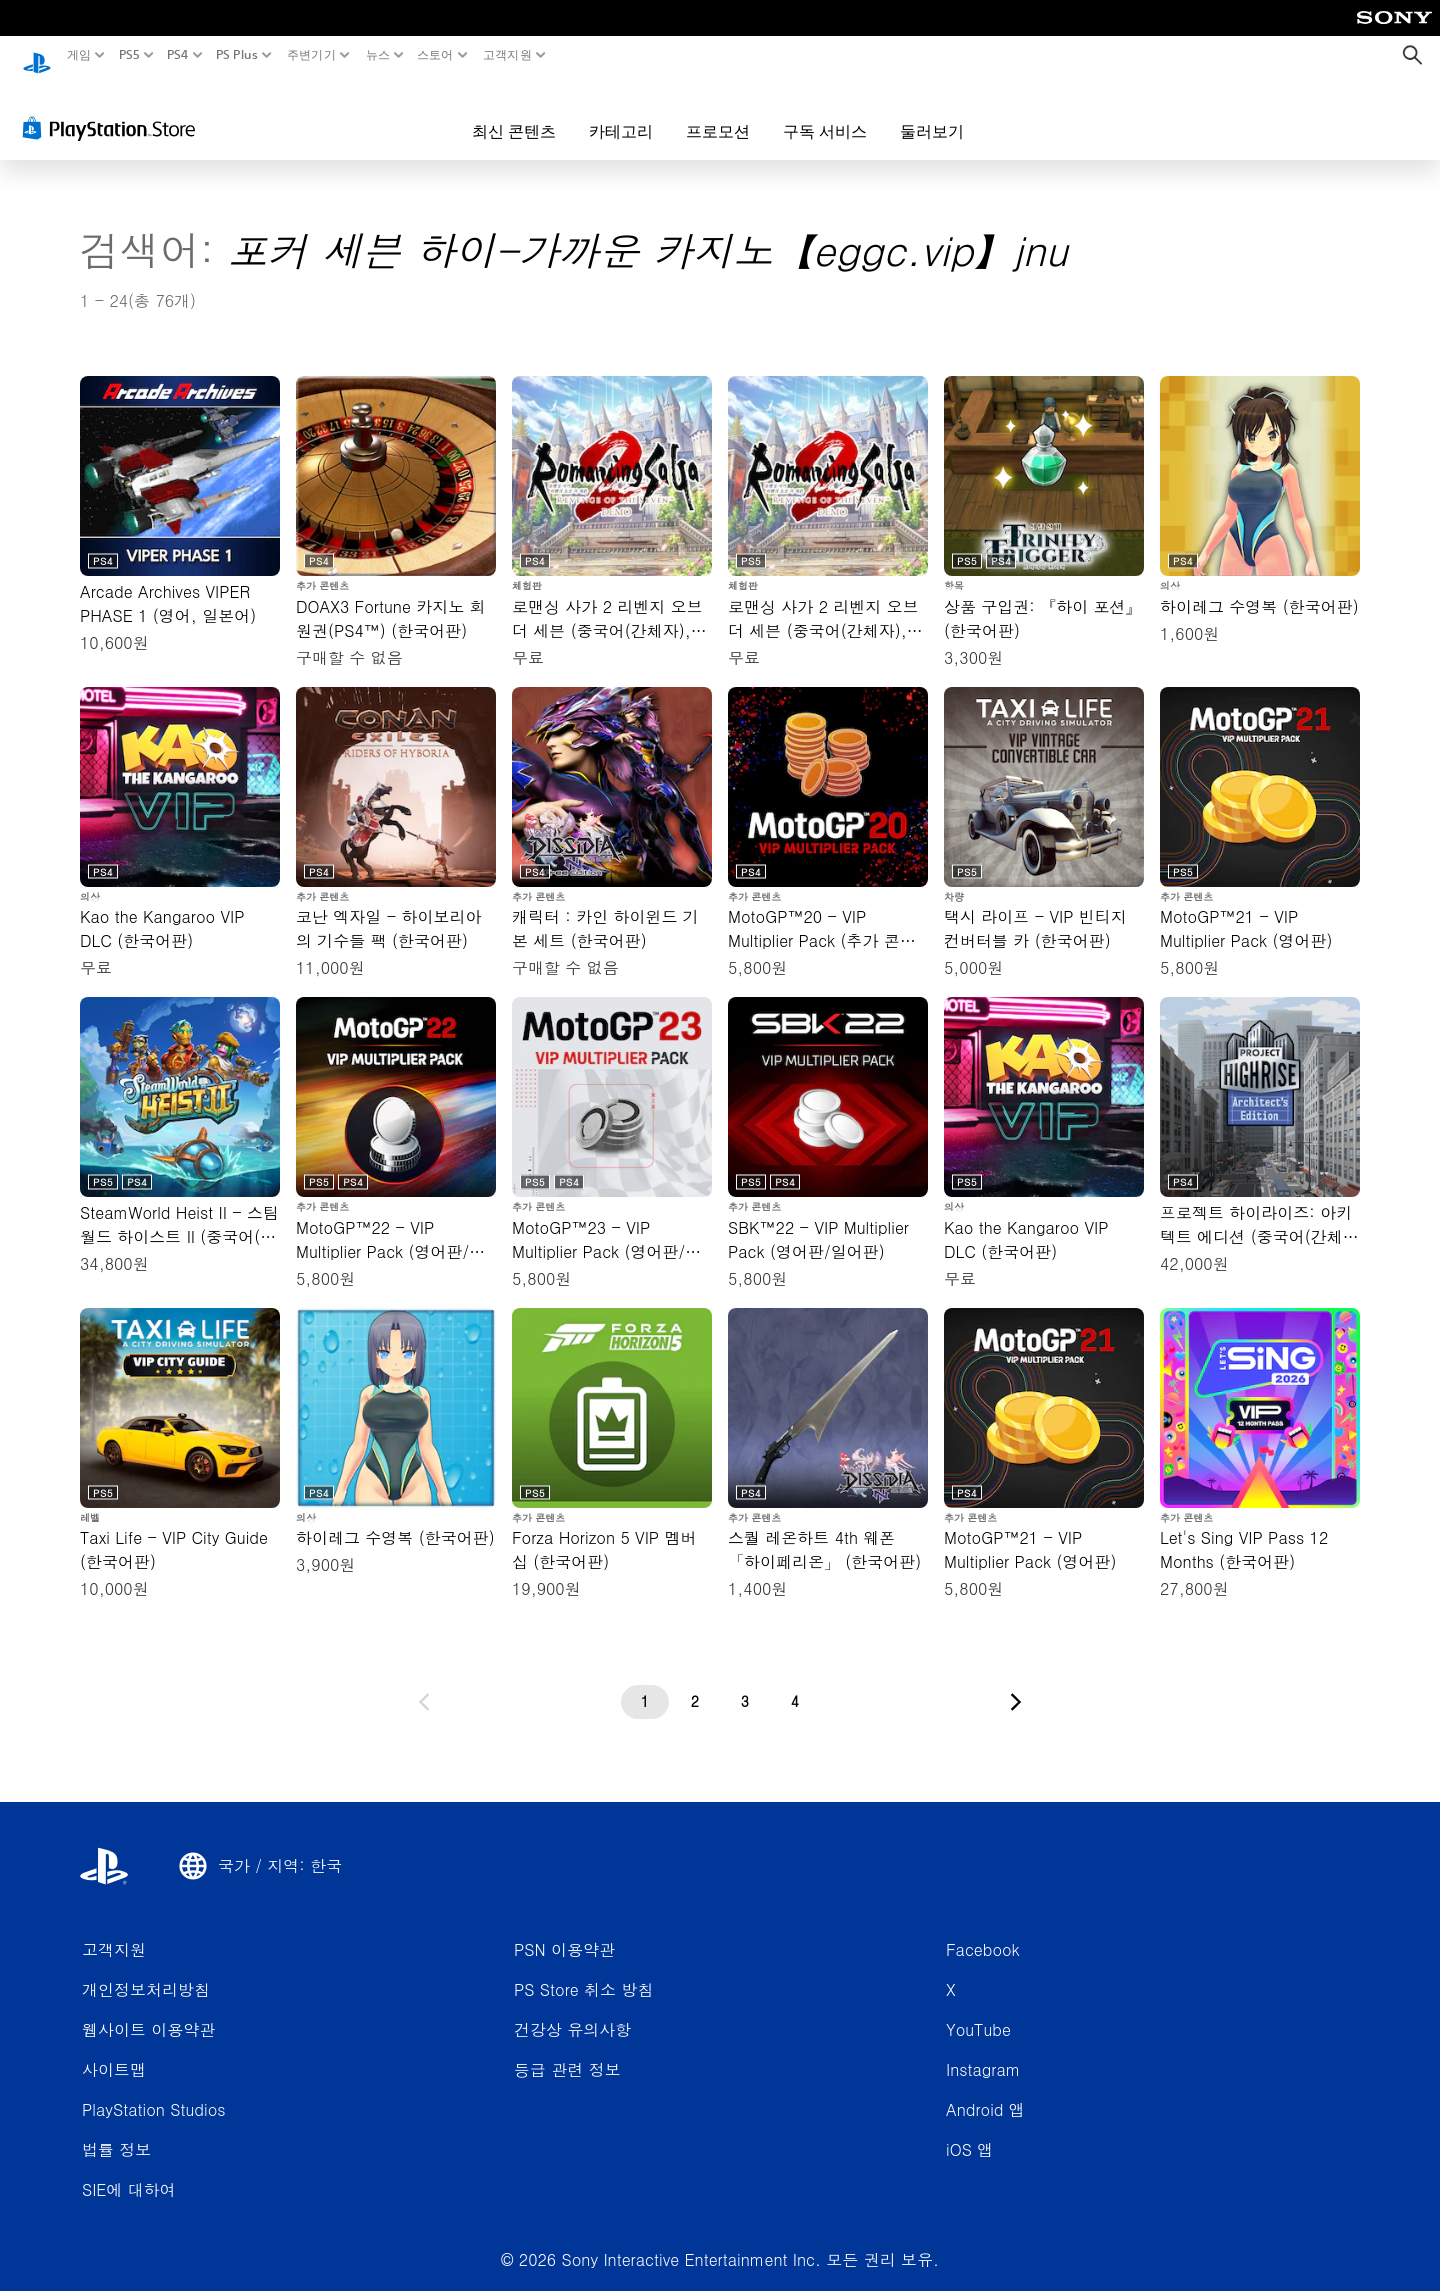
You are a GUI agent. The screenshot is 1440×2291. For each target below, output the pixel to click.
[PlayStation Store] (114, 109)
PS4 (178, 55)
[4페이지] (795, 1683)
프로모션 (718, 112)
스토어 (435, 55)
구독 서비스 (825, 112)
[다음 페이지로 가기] (1016, 1683)
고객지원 (506, 55)
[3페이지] (745, 1683)
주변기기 (311, 55)
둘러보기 (932, 112)
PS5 (128, 55)
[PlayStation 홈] (37, 55)
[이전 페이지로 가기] (424, 1683)
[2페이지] (695, 1683)
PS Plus (237, 55)
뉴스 (377, 55)
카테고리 (621, 112)
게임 (79, 55)
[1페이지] (645, 1683)
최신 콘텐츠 (514, 112)
